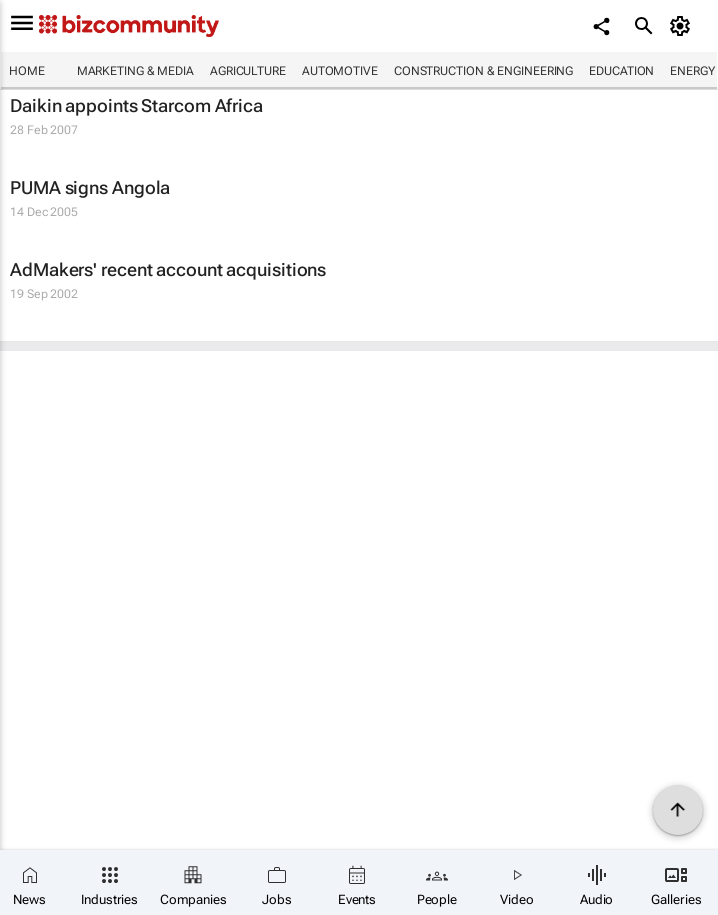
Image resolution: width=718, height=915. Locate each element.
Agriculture (248, 71)
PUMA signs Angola (90, 187)
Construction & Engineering (483, 71)
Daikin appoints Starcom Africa (136, 105)
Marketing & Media (135, 71)
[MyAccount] (683, 26)
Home (27, 71)
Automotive (340, 71)
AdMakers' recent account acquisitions (168, 269)
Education (621, 71)
